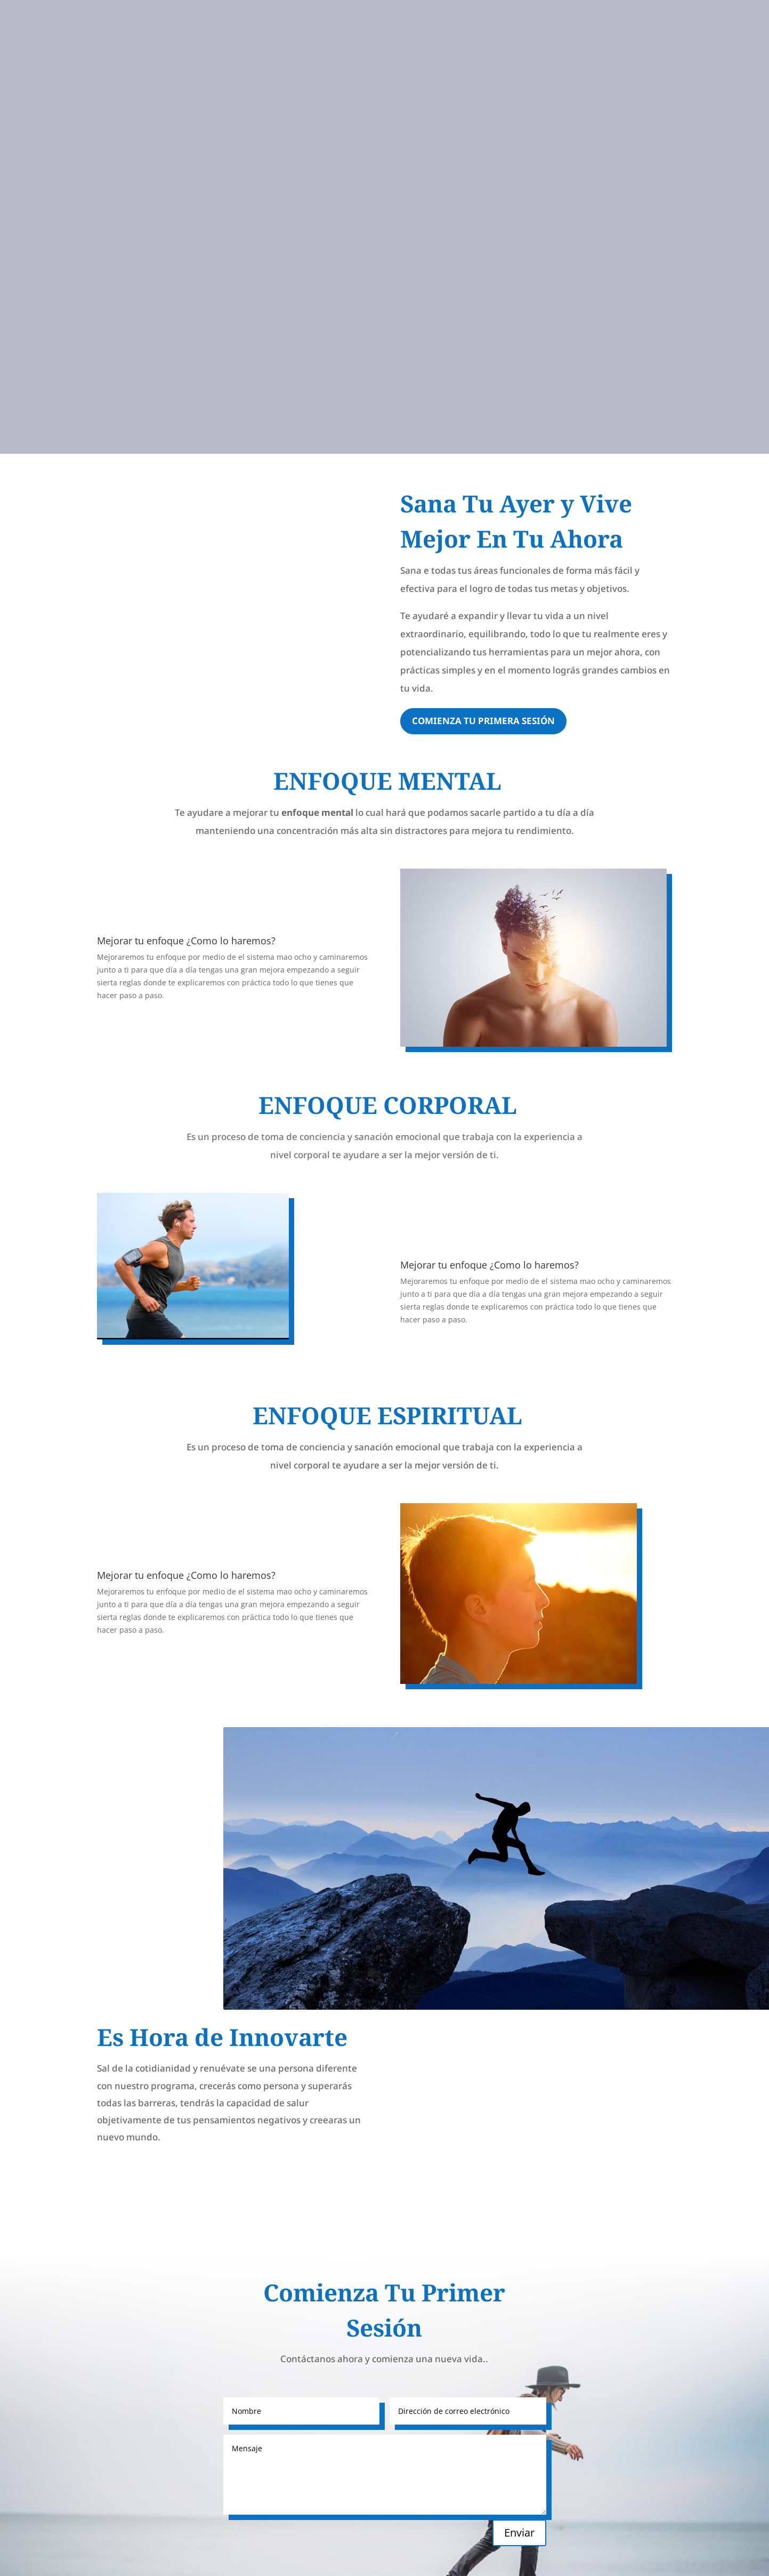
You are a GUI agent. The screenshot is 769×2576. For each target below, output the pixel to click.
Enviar (519, 2532)
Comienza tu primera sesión (483, 721)
